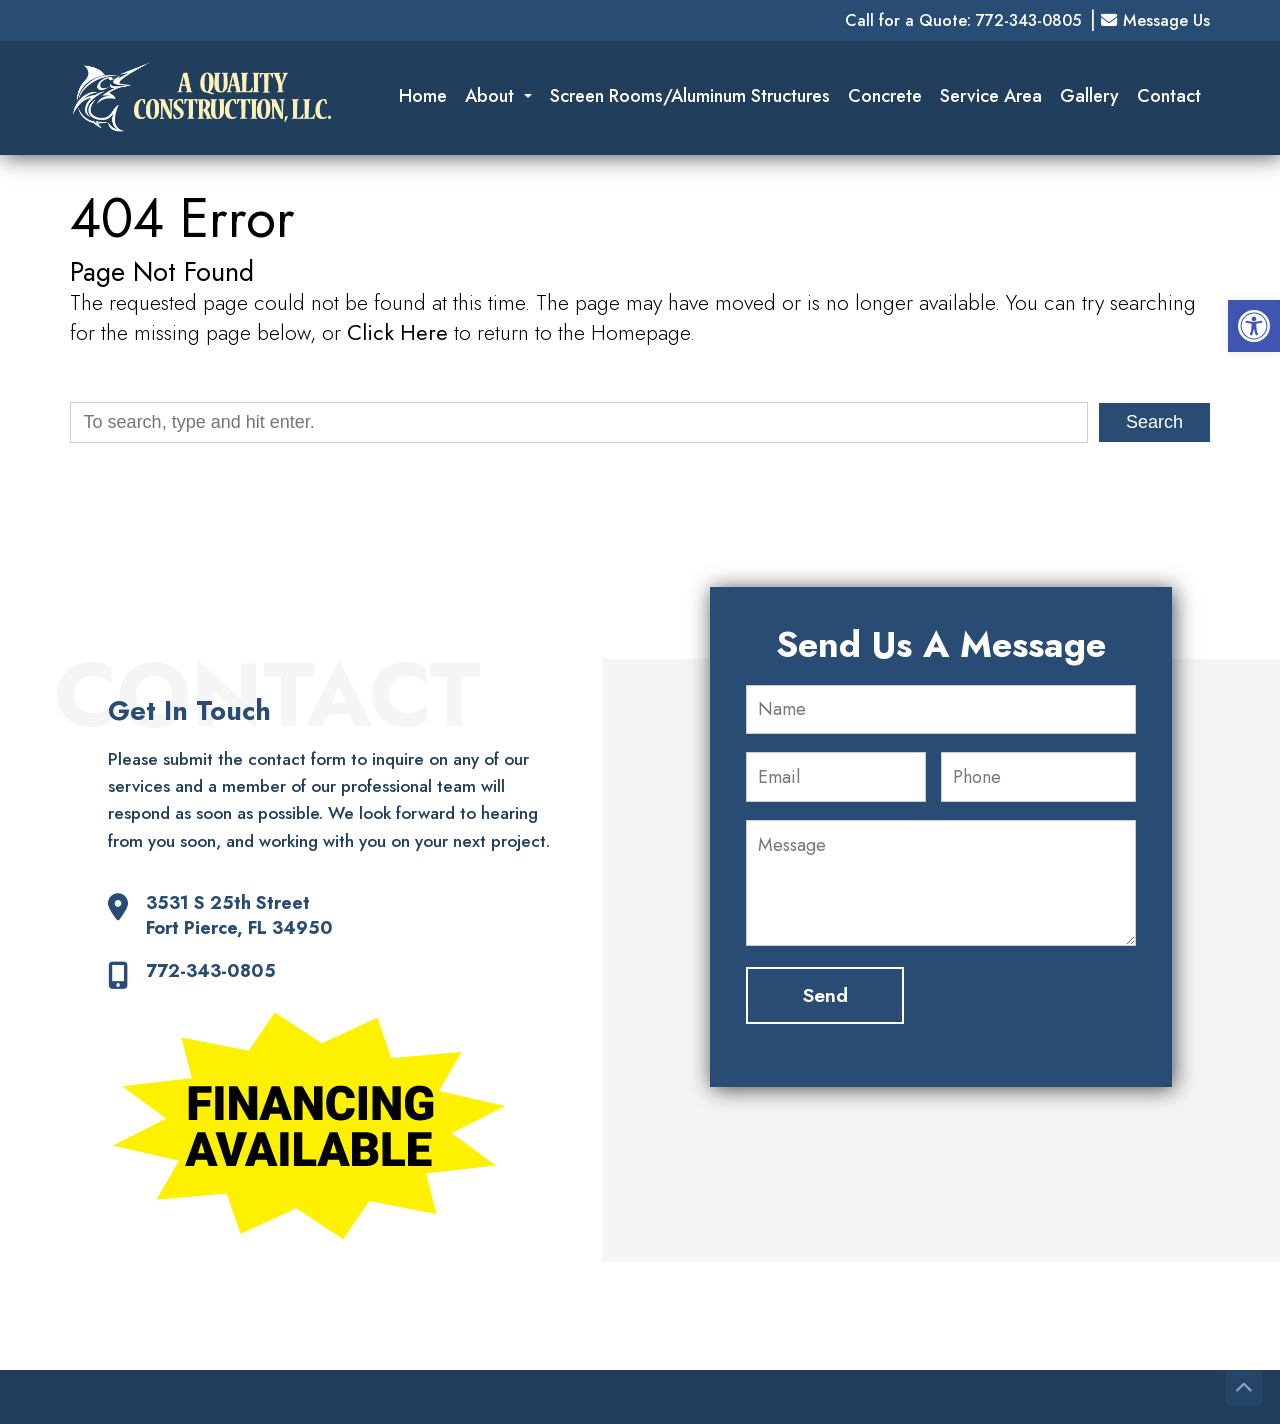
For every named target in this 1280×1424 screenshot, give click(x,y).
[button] (1254, 326)
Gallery (1089, 96)
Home (423, 96)
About (498, 96)
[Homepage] (201, 146)
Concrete (885, 96)
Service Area (991, 96)
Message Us (1155, 20)
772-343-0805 (211, 971)
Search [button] (1154, 422)
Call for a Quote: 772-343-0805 (963, 21)
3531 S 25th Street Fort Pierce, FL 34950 (239, 916)
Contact (1169, 96)
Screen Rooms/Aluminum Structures (690, 96)
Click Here (397, 332)
